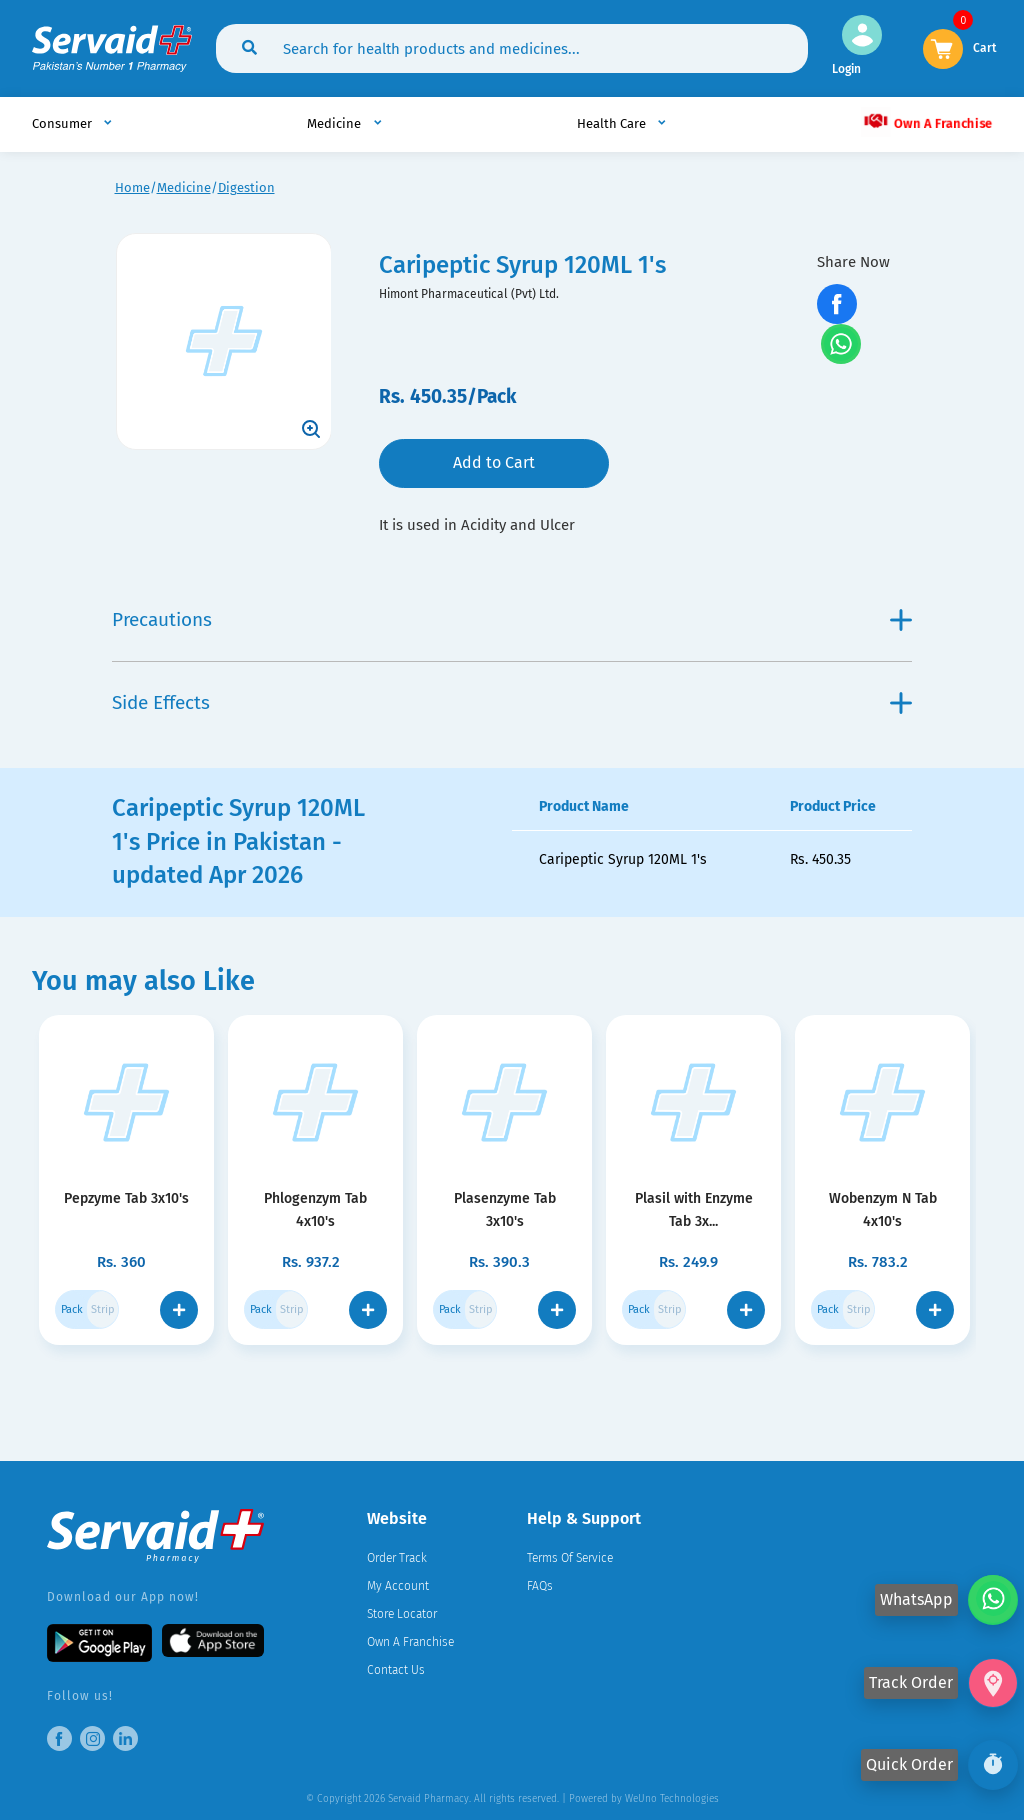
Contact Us (396, 1670)
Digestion (246, 187)
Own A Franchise (927, 122)
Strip (103, 1309)
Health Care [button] (613, 123)
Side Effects (512, 702)
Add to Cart (494, 462)
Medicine (184, 187)
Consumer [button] (63, 123)
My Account (398, 1586)
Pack (72, 1309)
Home (132, 187)
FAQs (540, 1586)
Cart (985, 46)
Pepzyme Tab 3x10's (127, 1198)
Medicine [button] (335, 123)
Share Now (853, 262)
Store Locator (402, 1614)
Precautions (512, 619)
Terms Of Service (570, 1558)
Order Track (397, 1558)
